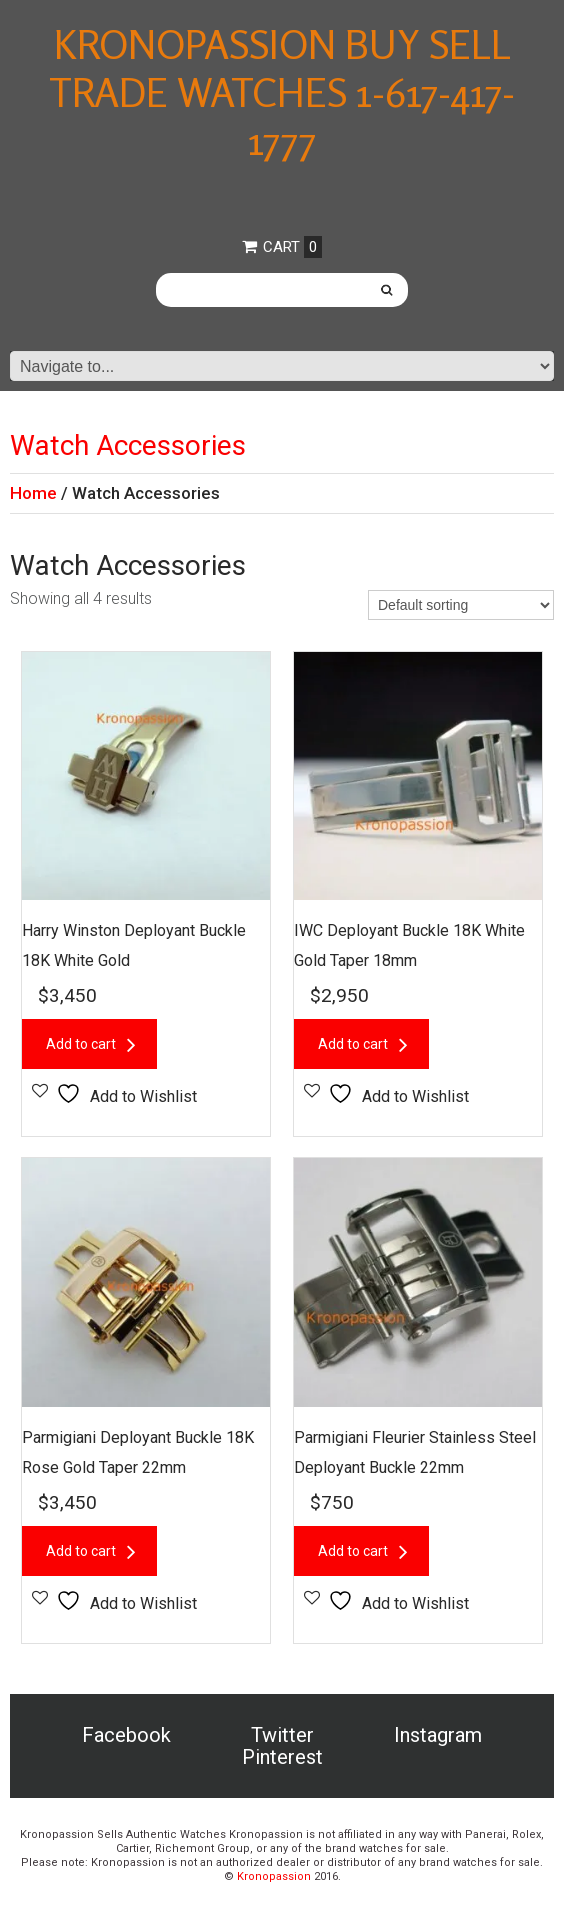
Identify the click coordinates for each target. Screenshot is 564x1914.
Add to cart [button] (81, 1044)
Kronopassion (274, 1876)
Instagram (438, 1735)
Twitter (282, 1735)
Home (33, 493)
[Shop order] (461, 605)
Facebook (126, 1735)
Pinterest (282, 1757)
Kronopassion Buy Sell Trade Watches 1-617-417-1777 (282, 92)
